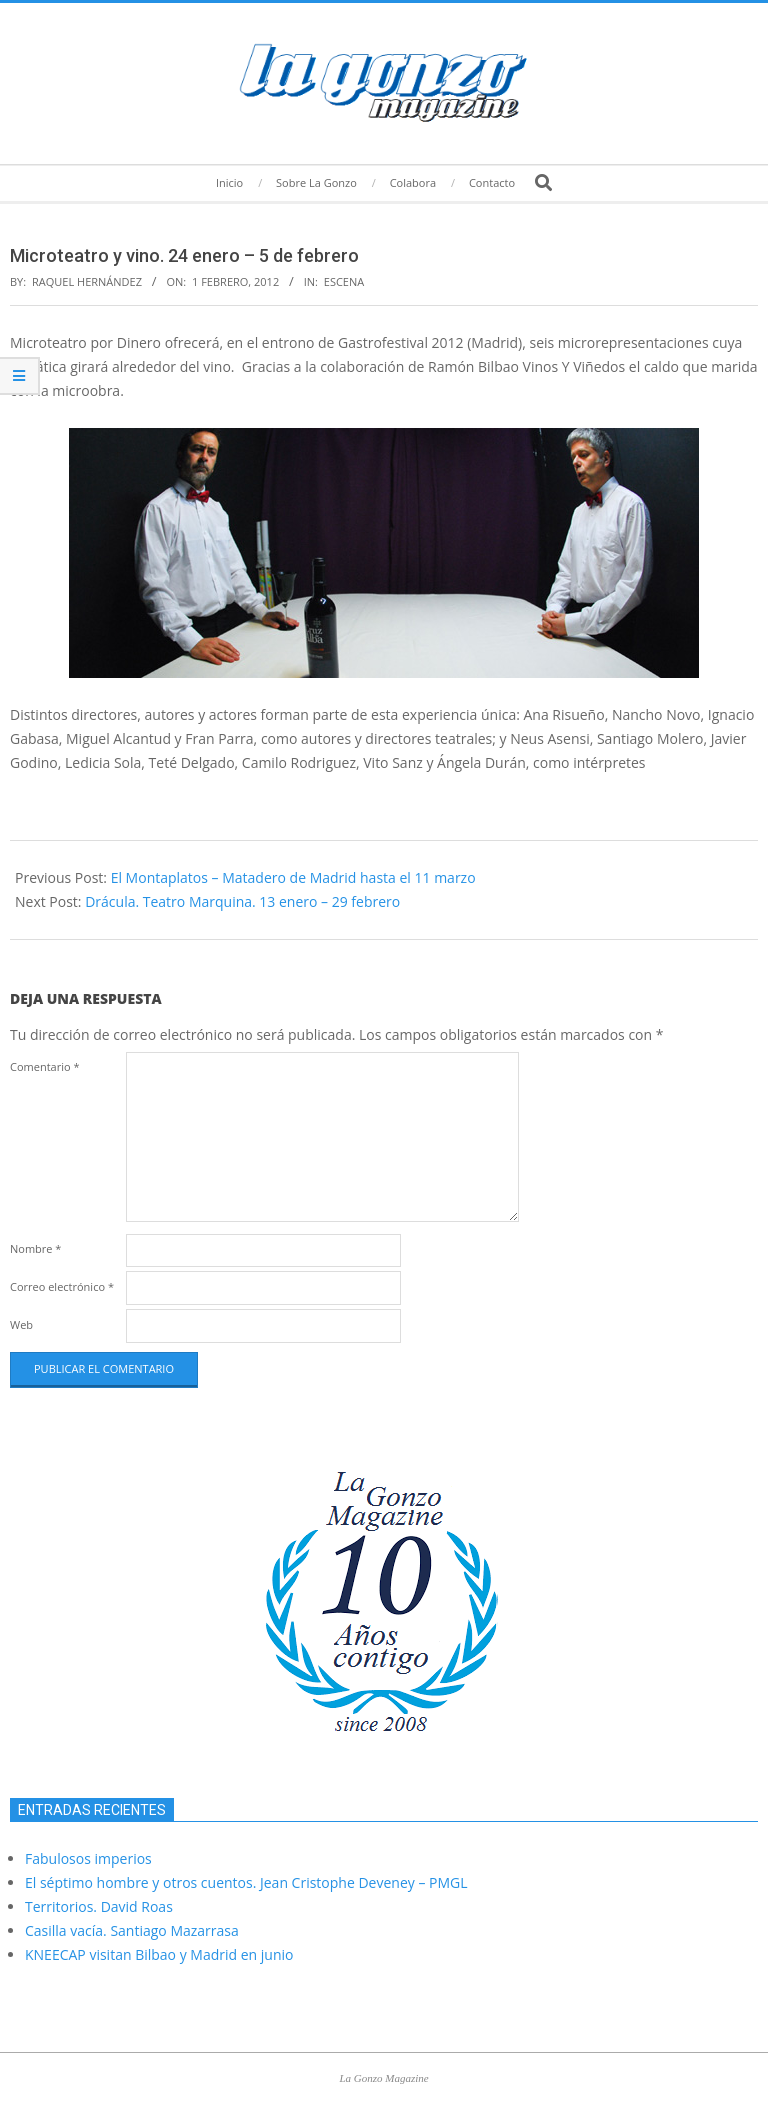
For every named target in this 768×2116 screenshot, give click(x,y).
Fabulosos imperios (88, 1858)
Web (21, 1324)
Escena (344, 281)
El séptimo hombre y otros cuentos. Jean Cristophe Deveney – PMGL (246, 1882)
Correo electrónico (62, 1286)
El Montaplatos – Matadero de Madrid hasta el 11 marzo (293, 877)
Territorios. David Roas (99, 1906)
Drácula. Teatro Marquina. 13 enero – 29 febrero (242, 901)
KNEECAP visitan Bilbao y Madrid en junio (159, 1954)
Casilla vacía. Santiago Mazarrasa (132, 1930)
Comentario (45, 1066)
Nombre (35, 1248)
